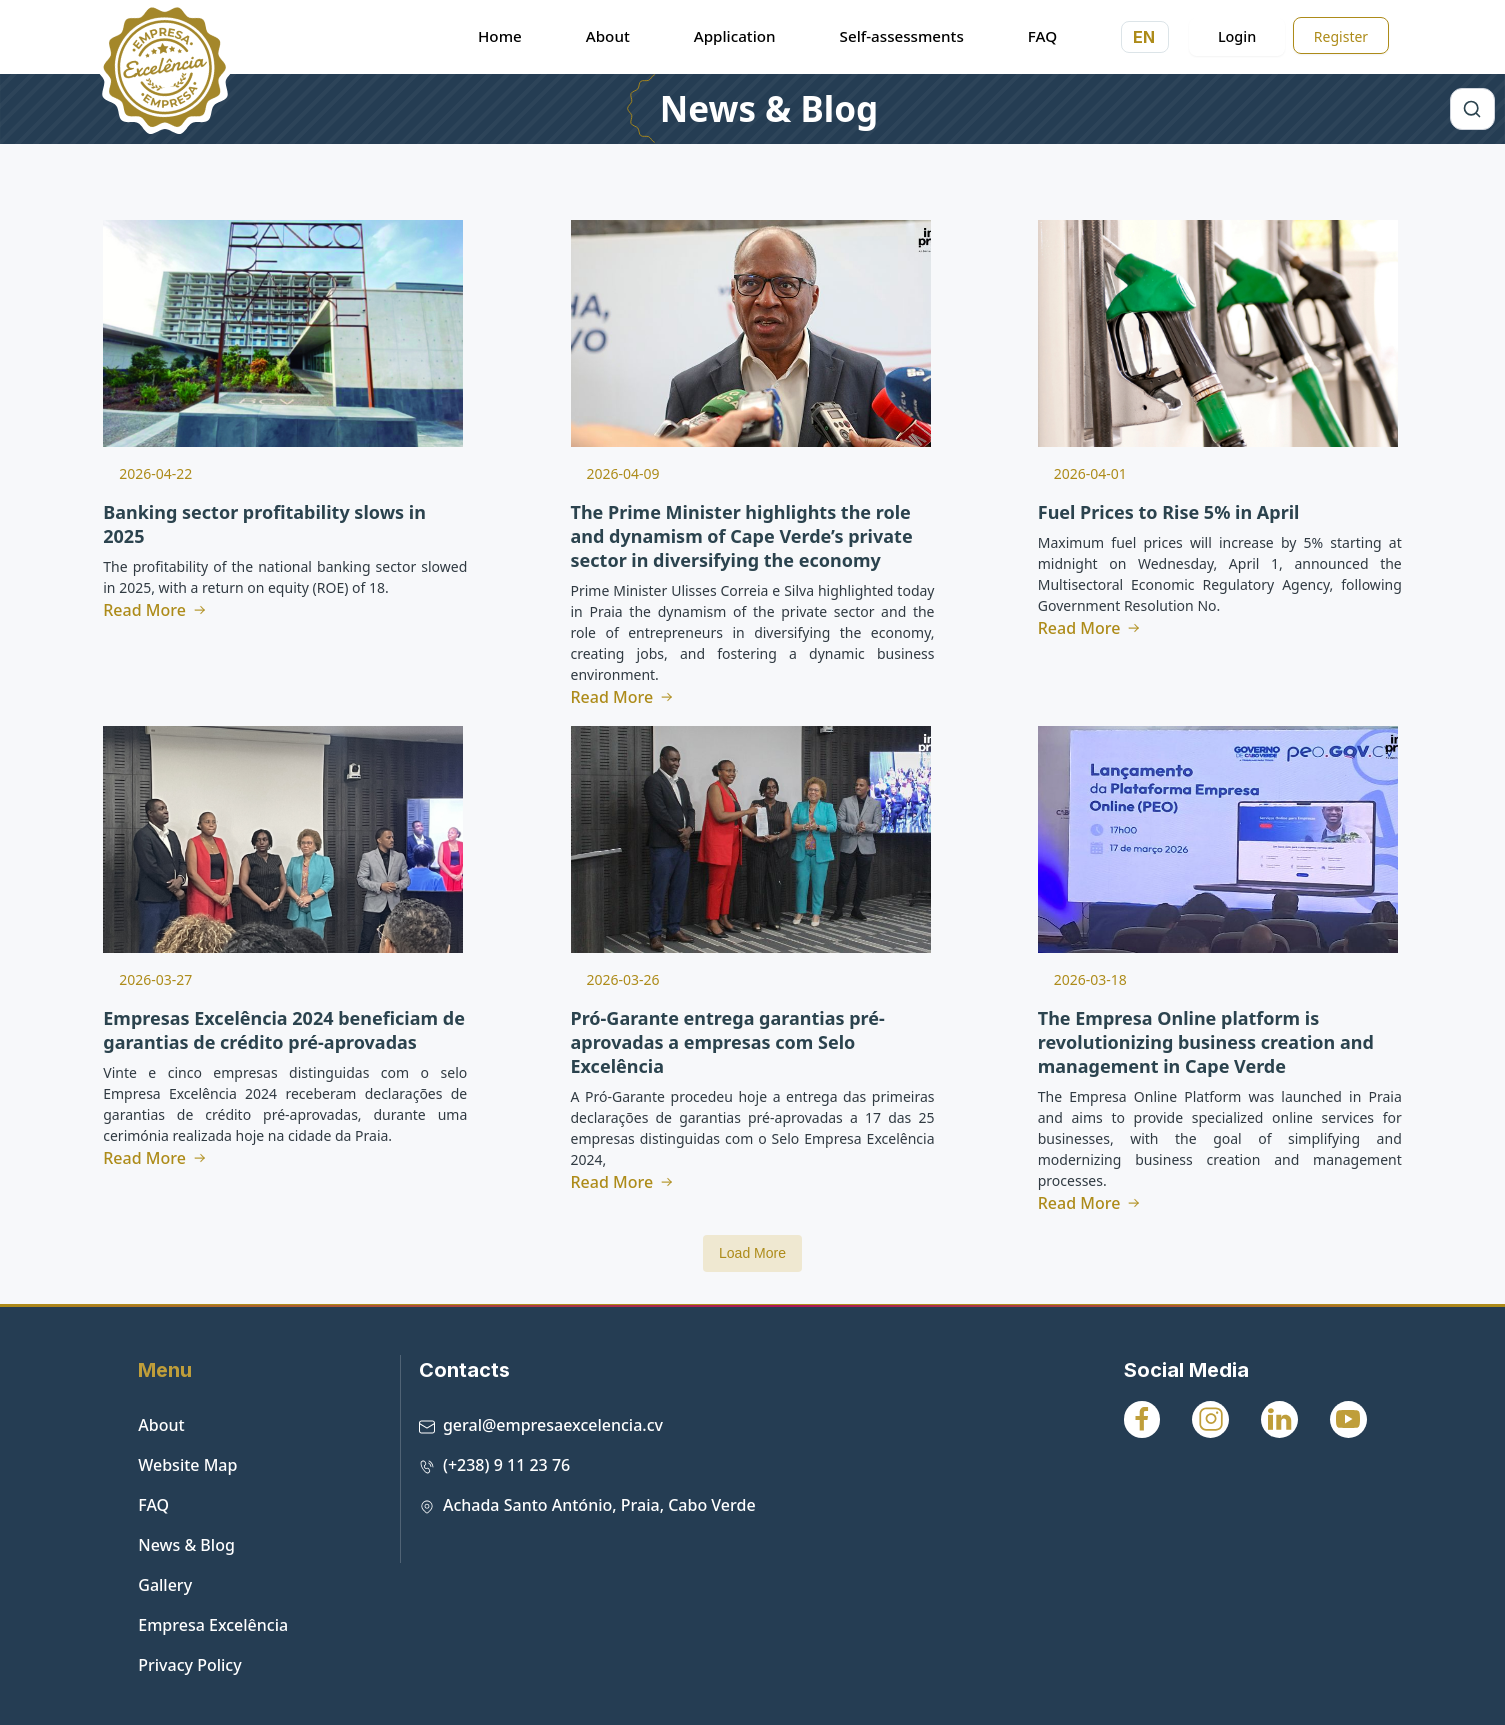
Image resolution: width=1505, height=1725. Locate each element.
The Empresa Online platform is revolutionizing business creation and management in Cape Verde (1206, 1042)
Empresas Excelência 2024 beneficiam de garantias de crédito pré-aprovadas (284, 1030)
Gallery (165, 1585)
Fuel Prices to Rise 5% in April (1169, 512)
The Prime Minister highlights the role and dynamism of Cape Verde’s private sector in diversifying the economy (742, 536)
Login (1237, 36)
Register (1341, 36)
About (161, 1425)
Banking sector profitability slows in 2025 (264, 524)
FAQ (153, 1505)
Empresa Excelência (213, 1625)
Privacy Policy (189, 1665)
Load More (752, 1253)
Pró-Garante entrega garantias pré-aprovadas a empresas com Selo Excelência (728, 1042)
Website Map (187, 1465)
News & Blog (769, 109)
